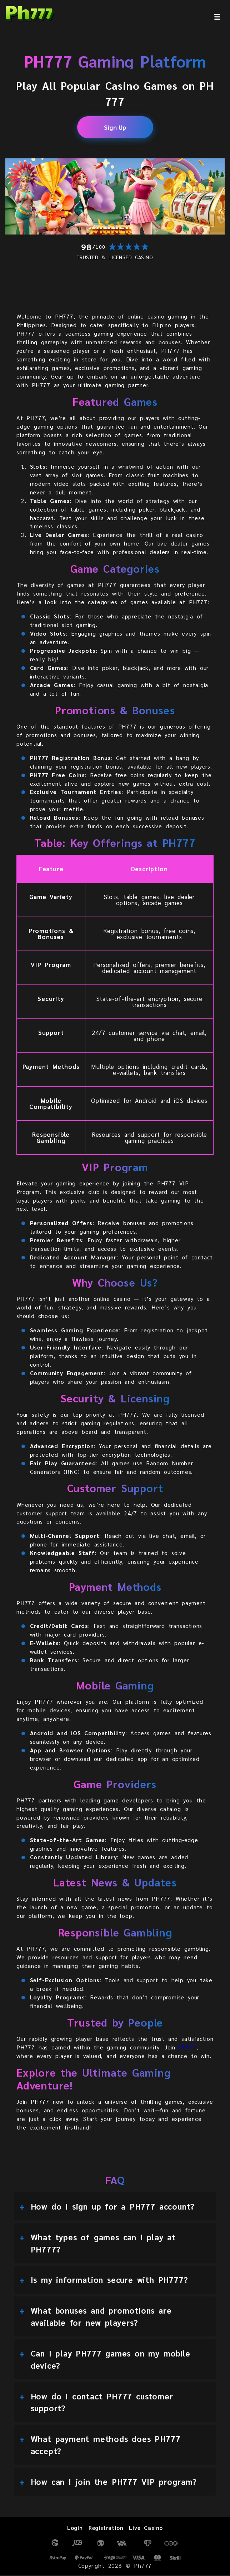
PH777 (188, 2048)
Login (74, 2528)
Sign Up (115, 127)
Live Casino (147, 2528)
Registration (106, 2528)
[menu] (217, 17)
